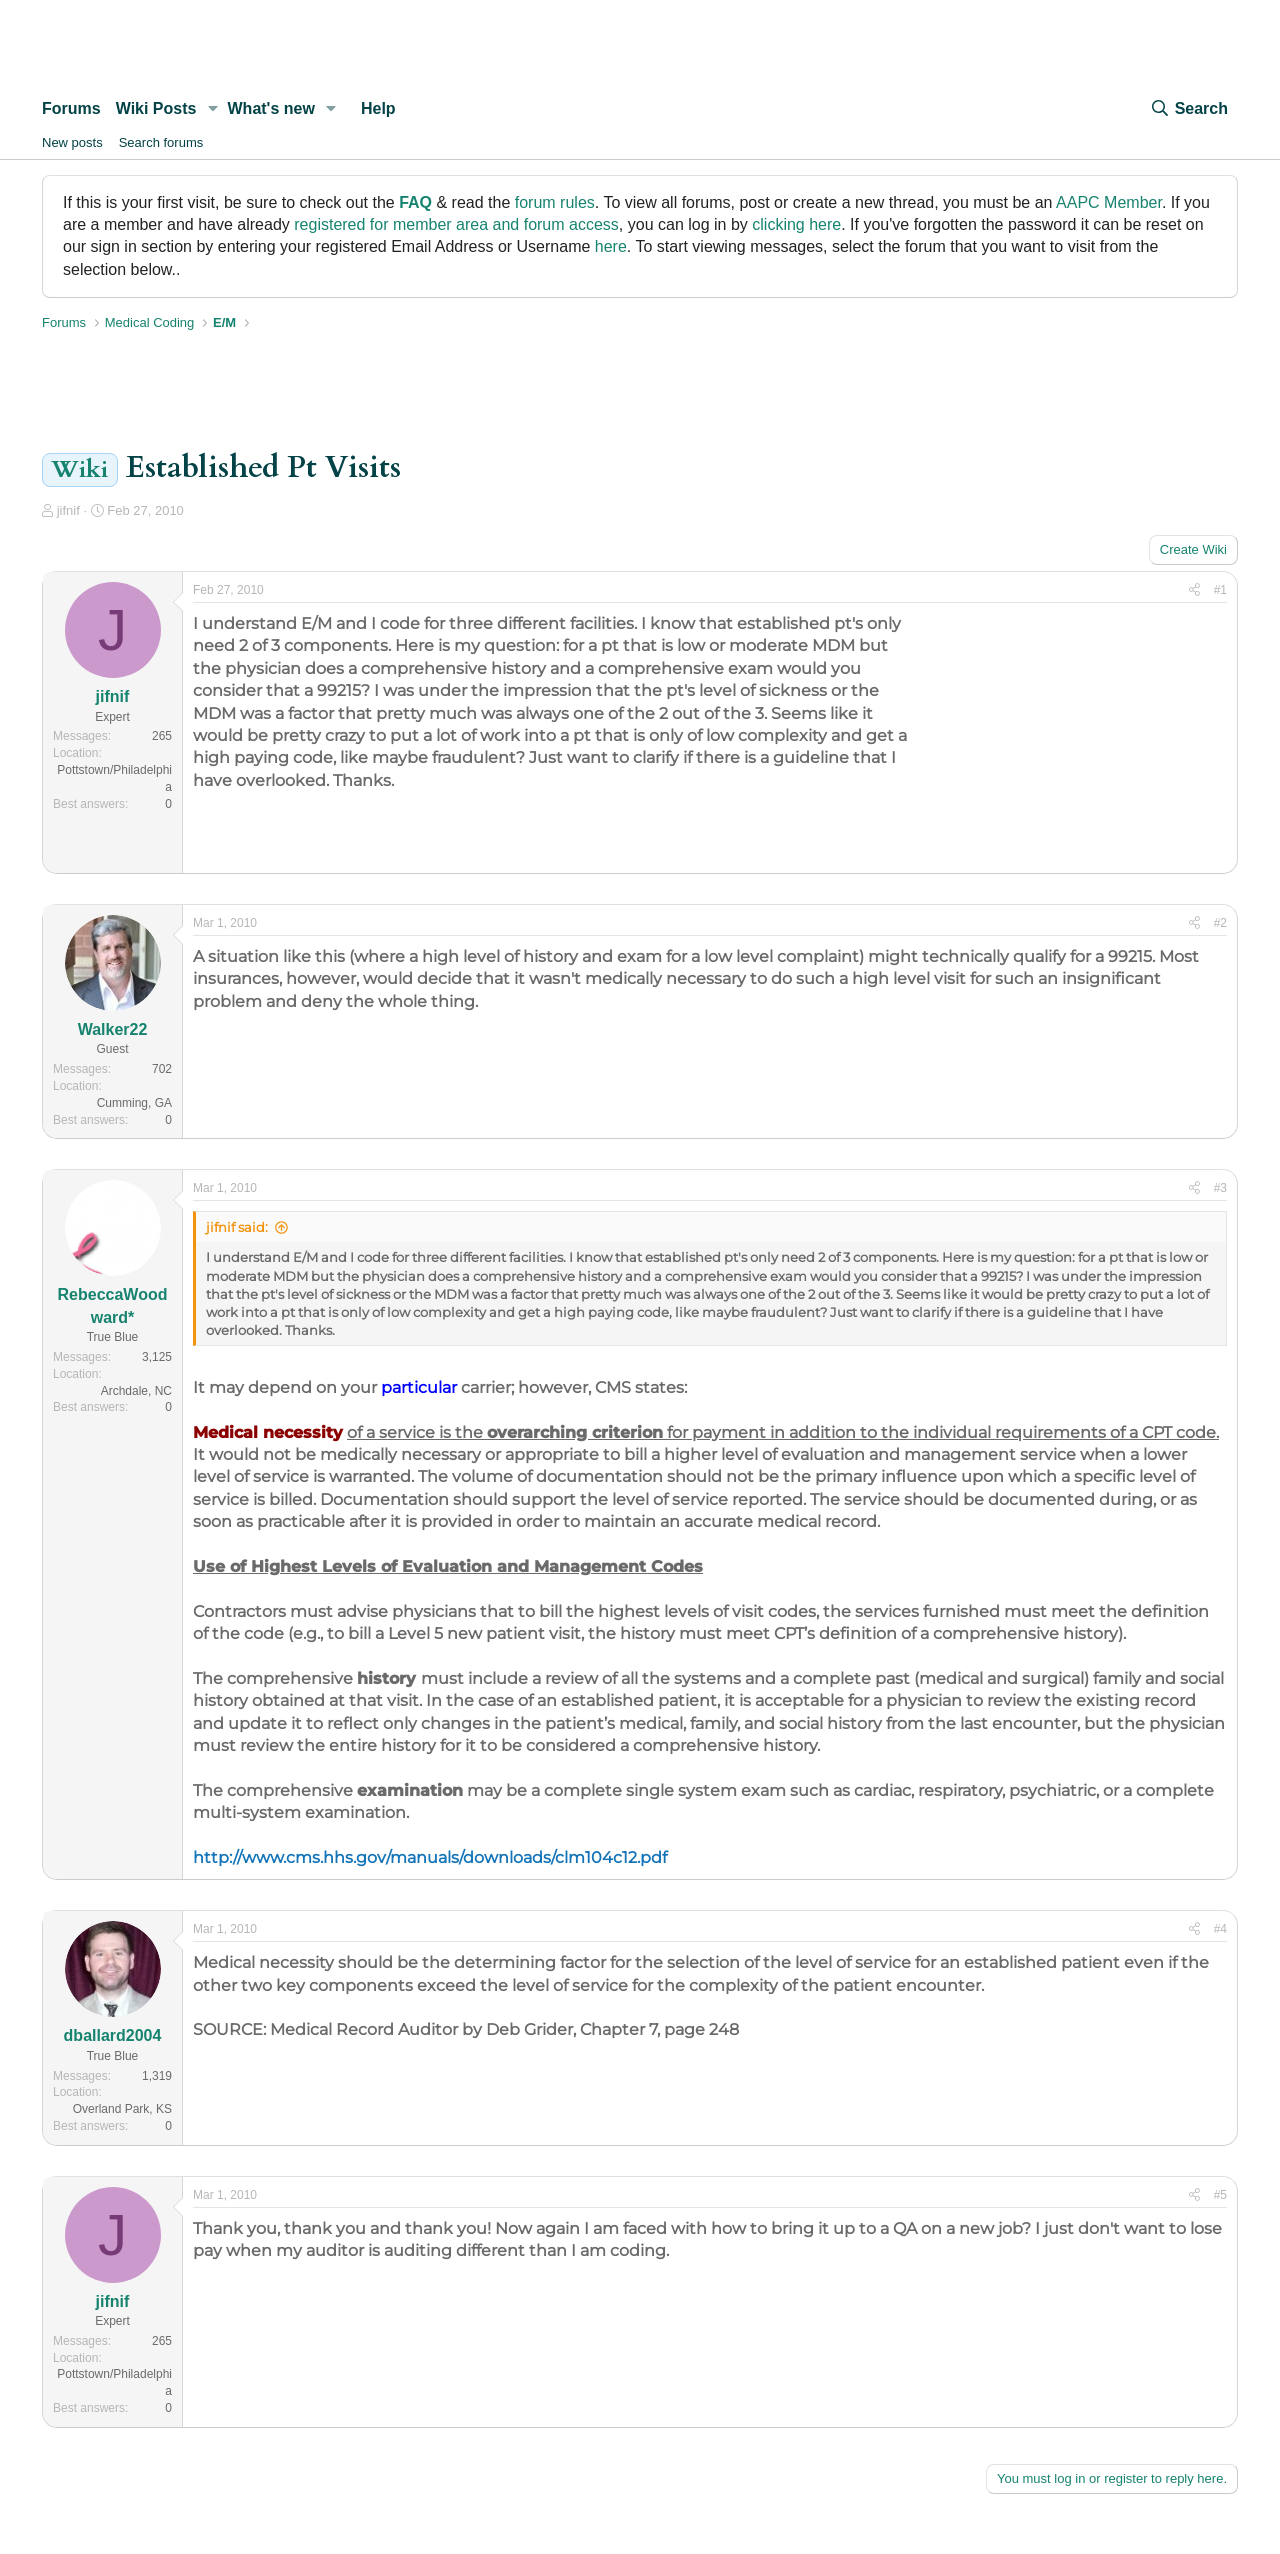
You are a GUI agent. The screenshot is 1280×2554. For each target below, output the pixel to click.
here (611, 246)
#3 (1220, 1188)
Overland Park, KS (122, 2109)
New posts (72, 142)
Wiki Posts (156, 108)
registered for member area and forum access (456, 224)
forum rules (555, 202)
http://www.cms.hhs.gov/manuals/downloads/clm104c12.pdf (430, 1857)
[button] (212, 109)
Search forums (161, 142)
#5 (1220, 2195)
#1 (1220, 590)
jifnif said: (237, 1227)
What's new (271, 108)
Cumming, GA (134, 1103)
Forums (71, 108)
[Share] (1194, 590)
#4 (1220, 1929)
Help (378, 108)
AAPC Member (1109, 202)
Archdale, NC (136, 1391)
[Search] (1189, 109)
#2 (1220, 923)
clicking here (796, 224)
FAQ (415, 202)
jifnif (68, 510)
